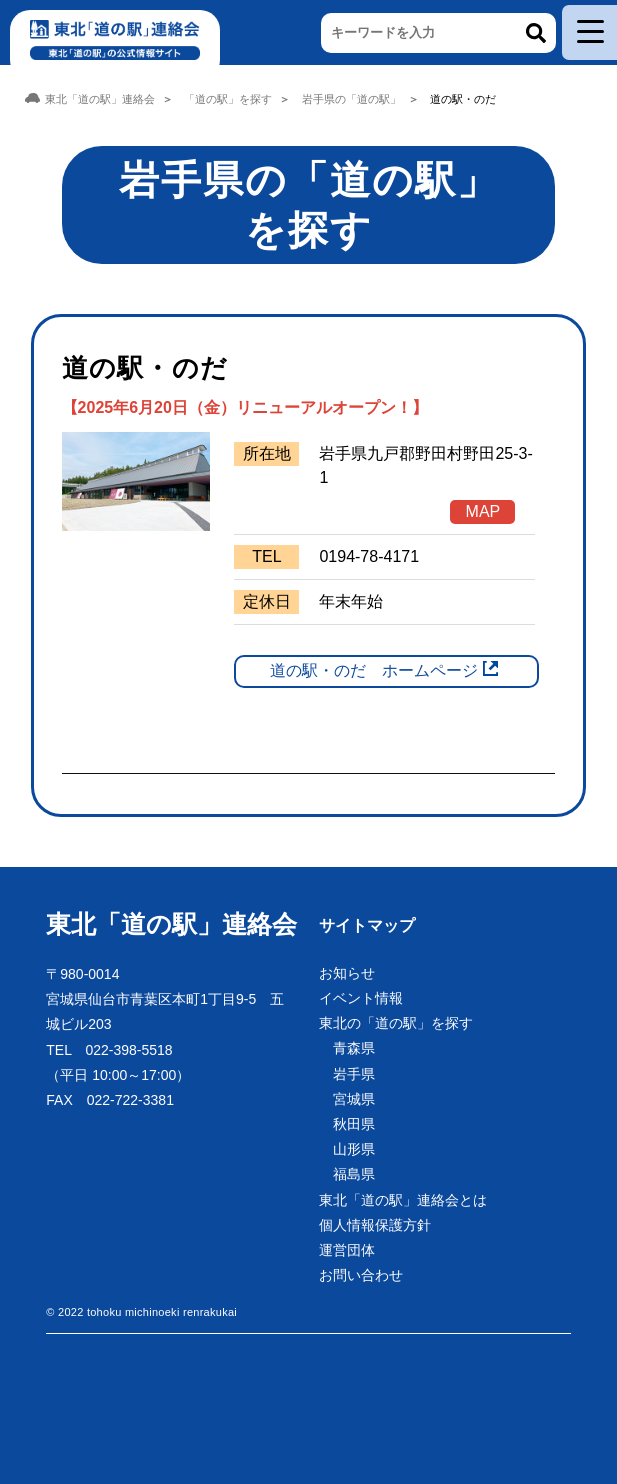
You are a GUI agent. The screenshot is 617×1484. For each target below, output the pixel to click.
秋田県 (354, 1124)
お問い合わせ (361, 1275)
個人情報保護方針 (375, 1225)
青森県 (354, 1048)
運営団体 (347, 1250)
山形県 (354, 1149)
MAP (483, 511)
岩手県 (354, 1074)
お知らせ (347, 973)
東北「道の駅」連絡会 (171, 924)
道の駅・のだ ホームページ (374, 670)
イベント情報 (361, 998)
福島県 (354, 1174)
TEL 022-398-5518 (109, 1050)
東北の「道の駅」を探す (396, 1023)
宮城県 (354, 1099)
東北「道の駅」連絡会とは (403, 1200)
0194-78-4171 (369, 556)
